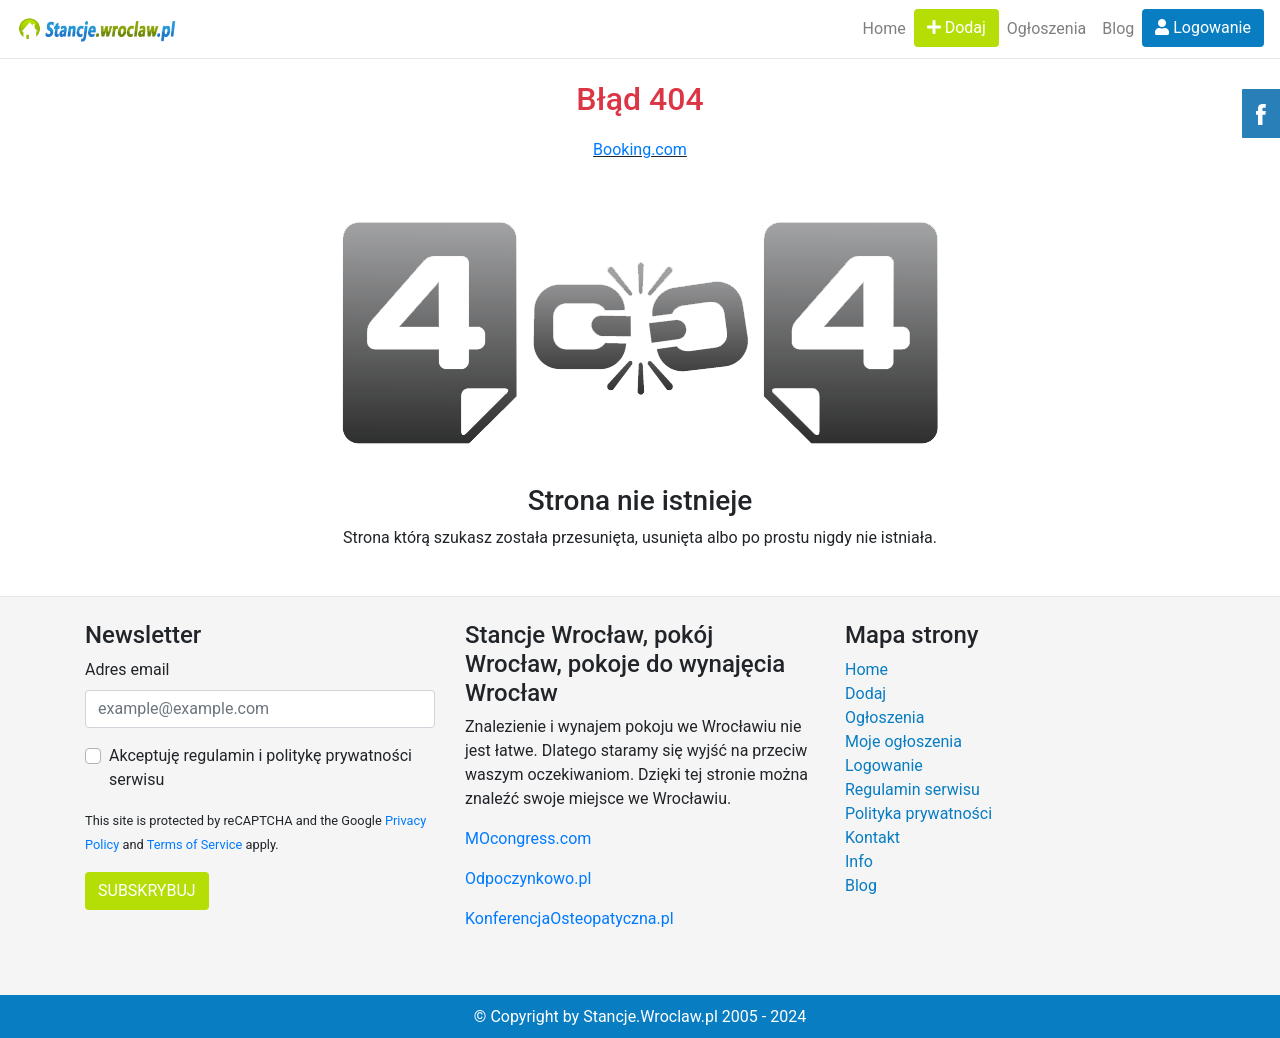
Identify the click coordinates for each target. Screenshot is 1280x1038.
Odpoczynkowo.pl (528, 878)
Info (859, 861)
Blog (1118, 28)
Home (884, 28)
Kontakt (872, 837)
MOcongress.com (528, 838)
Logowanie (1203, 27)
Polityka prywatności (918, 813)
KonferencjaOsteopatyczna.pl (569, 918)
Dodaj (956, 27)
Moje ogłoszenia (903, 741)
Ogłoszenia (1046, 28)
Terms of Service (195, 844)
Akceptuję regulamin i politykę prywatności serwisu (260, 767)
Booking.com (640, 149)
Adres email (127, 669)
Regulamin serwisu (912, 789)
